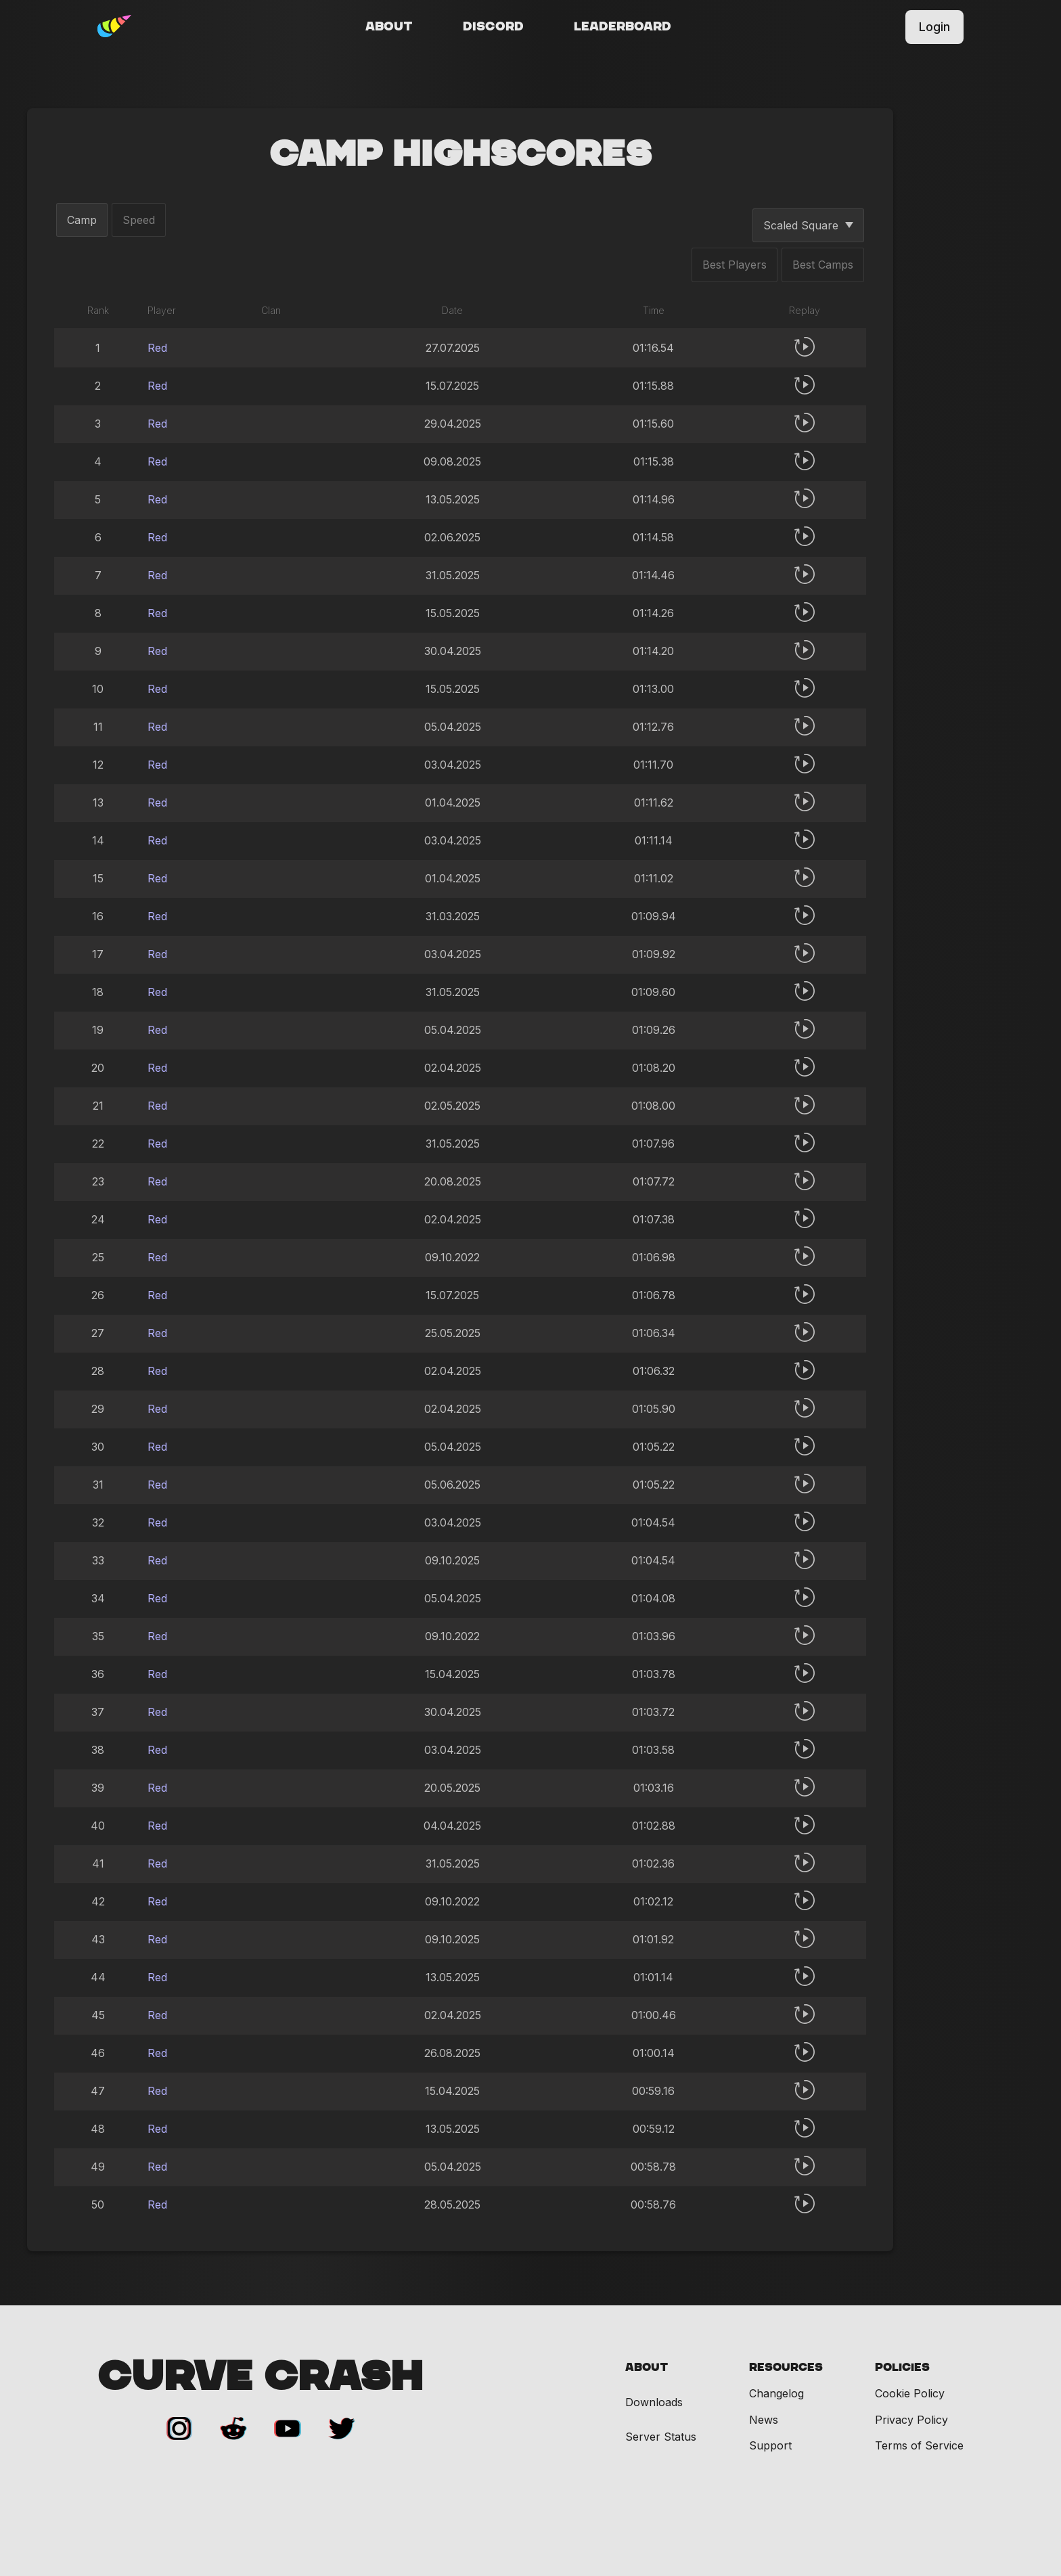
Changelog (776, 2393)
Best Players (734, 264)
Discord (493, 27)
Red (157, 348)
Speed (138, 220)
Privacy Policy (911, 2420)
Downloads (654, 2402)
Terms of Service (919, 2445)
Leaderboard (622, 27)
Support (770, 2445)
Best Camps (822, 264)
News (763, 2420)
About (389, 27)
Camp (82, 220)
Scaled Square (808, 225)
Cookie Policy (910, 2393)
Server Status (660, 2437)
